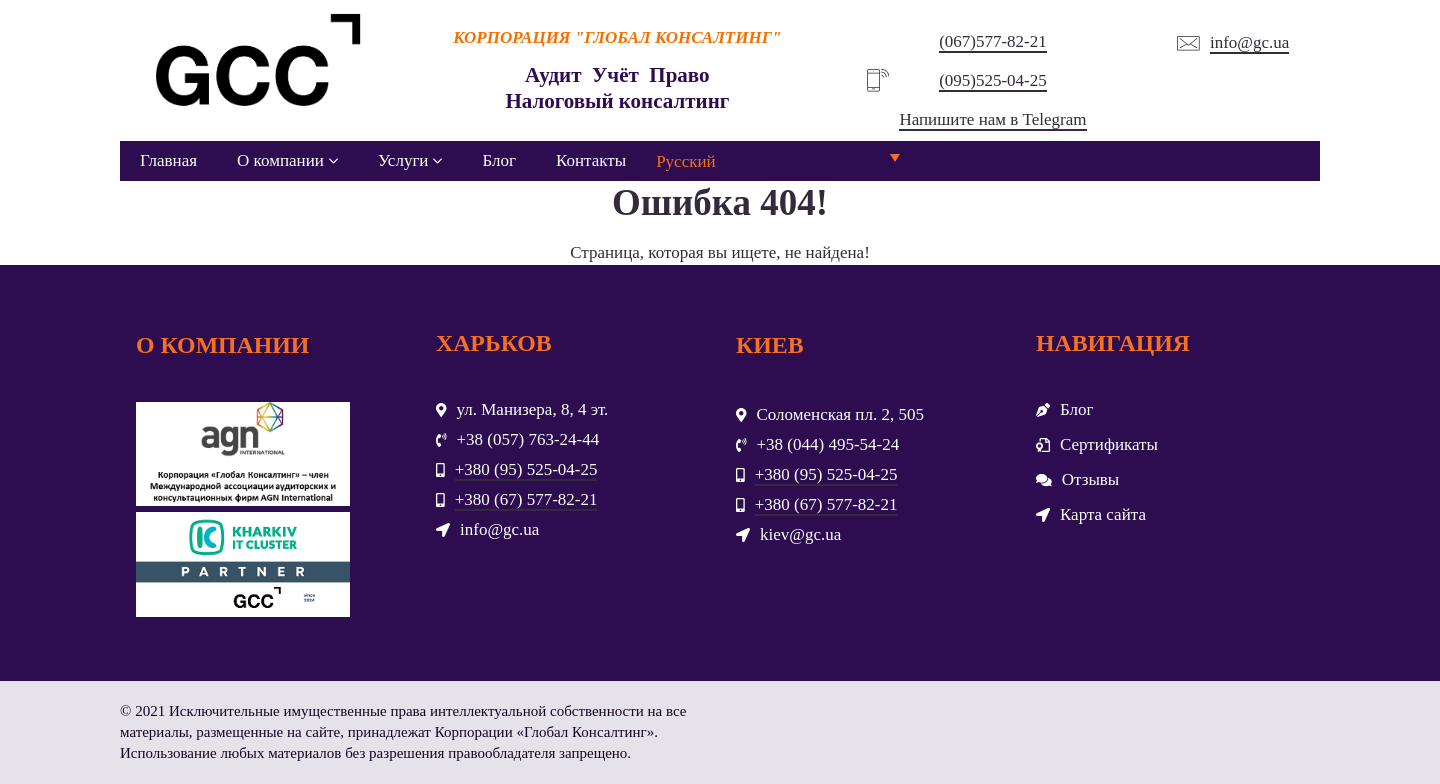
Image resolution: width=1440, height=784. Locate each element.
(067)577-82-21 (993, 41)
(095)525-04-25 (993, 80)
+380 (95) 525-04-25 (526, 469)
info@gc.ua (1249, 42)
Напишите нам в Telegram (992, 119)
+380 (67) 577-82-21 (526, 499)
